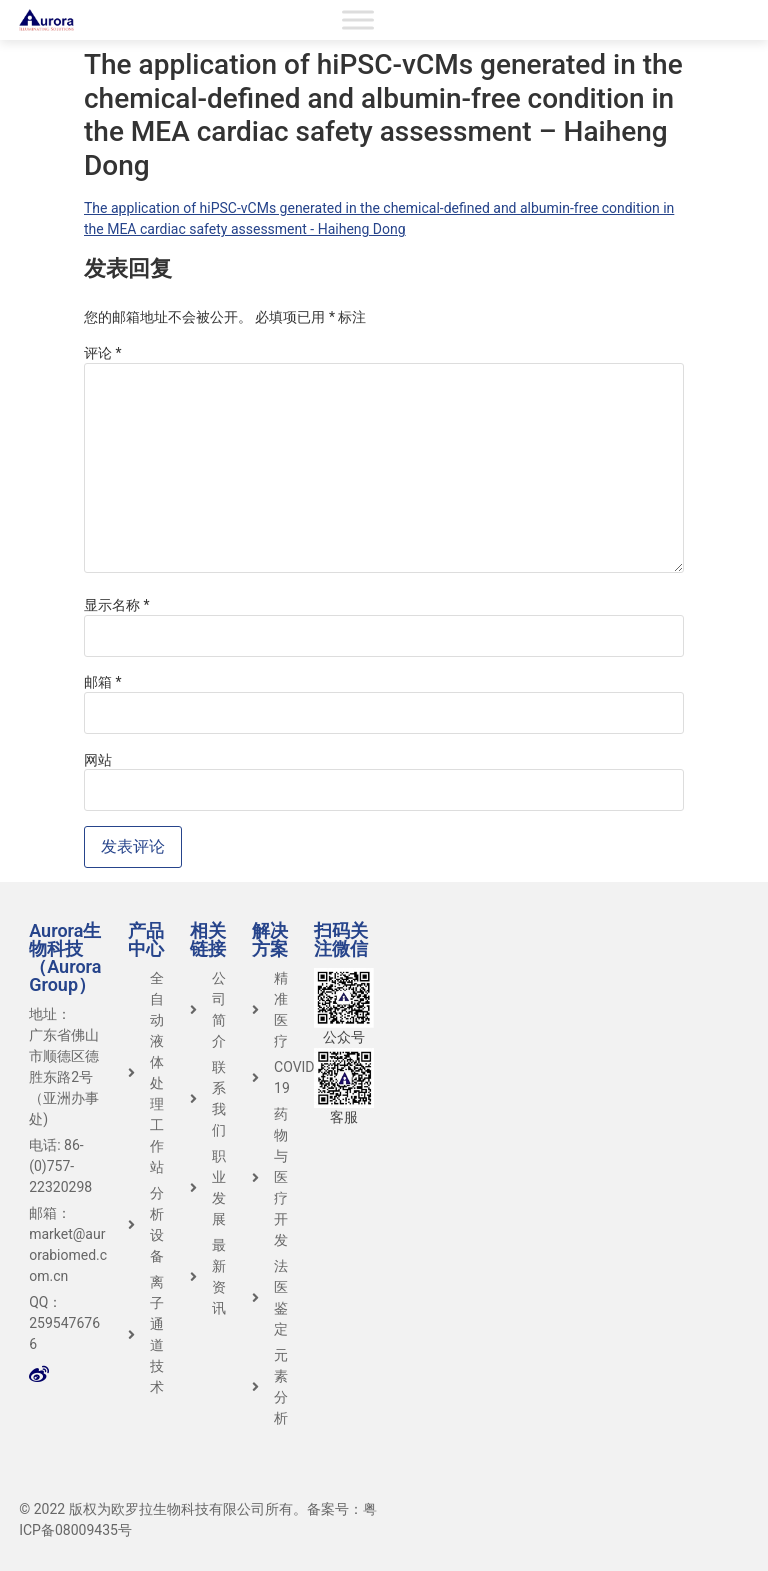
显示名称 (117, 605)
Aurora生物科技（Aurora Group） (65, 957)
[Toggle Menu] (358, 19)
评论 (103, 353)
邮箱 (103, 682)
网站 (98, 760)
